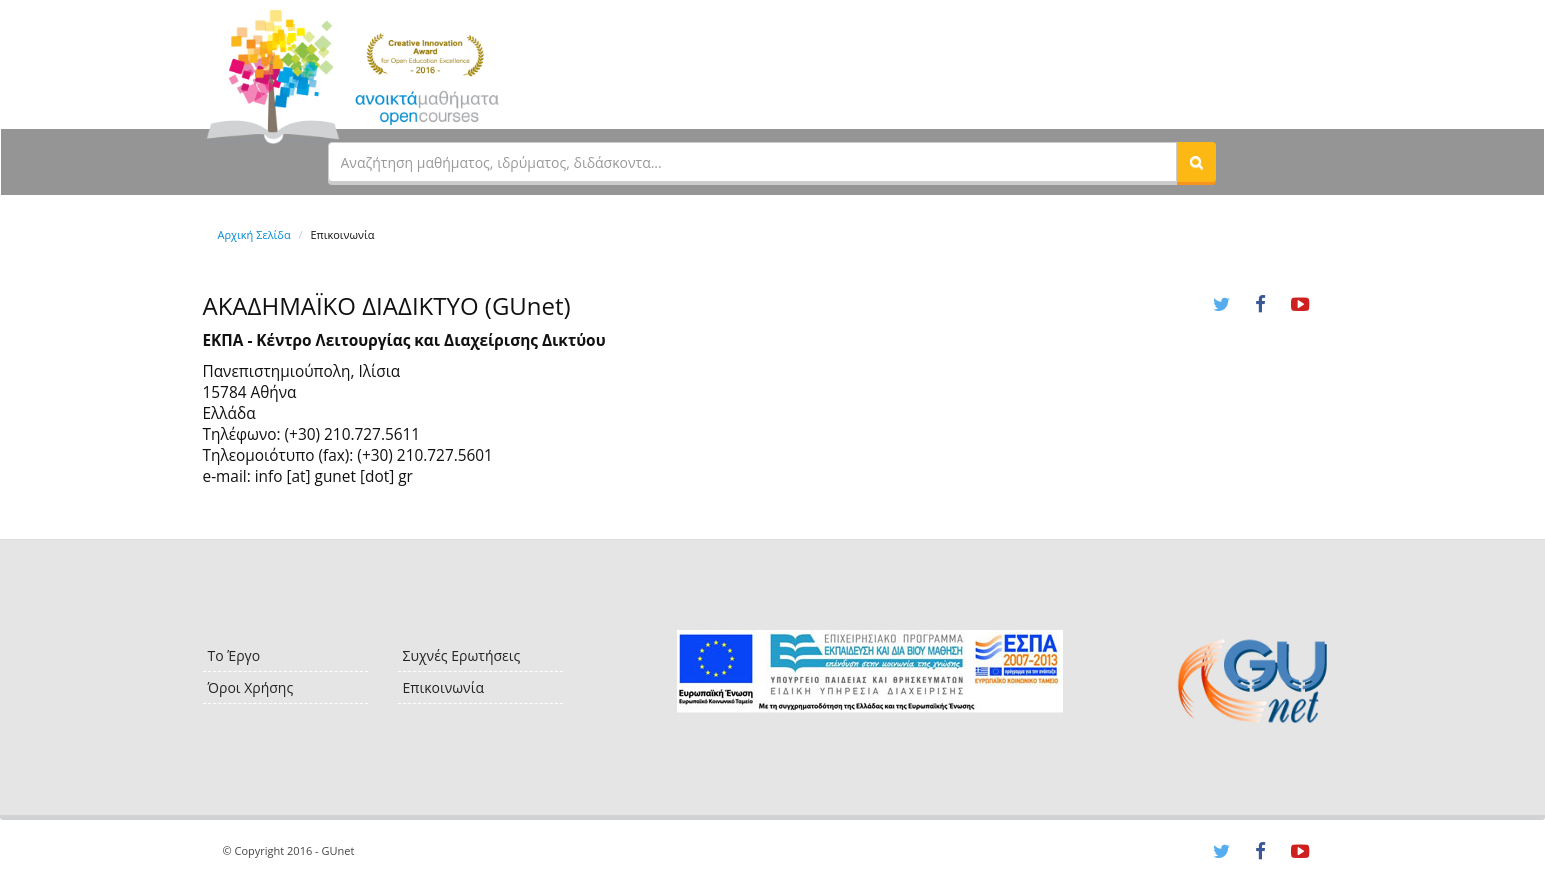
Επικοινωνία (443, 687)
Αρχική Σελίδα (254, 234)
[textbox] (753, 162)
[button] (1196, 162)
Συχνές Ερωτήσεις (462, 655)
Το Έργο (234, 655)
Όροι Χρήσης (251, 687)
